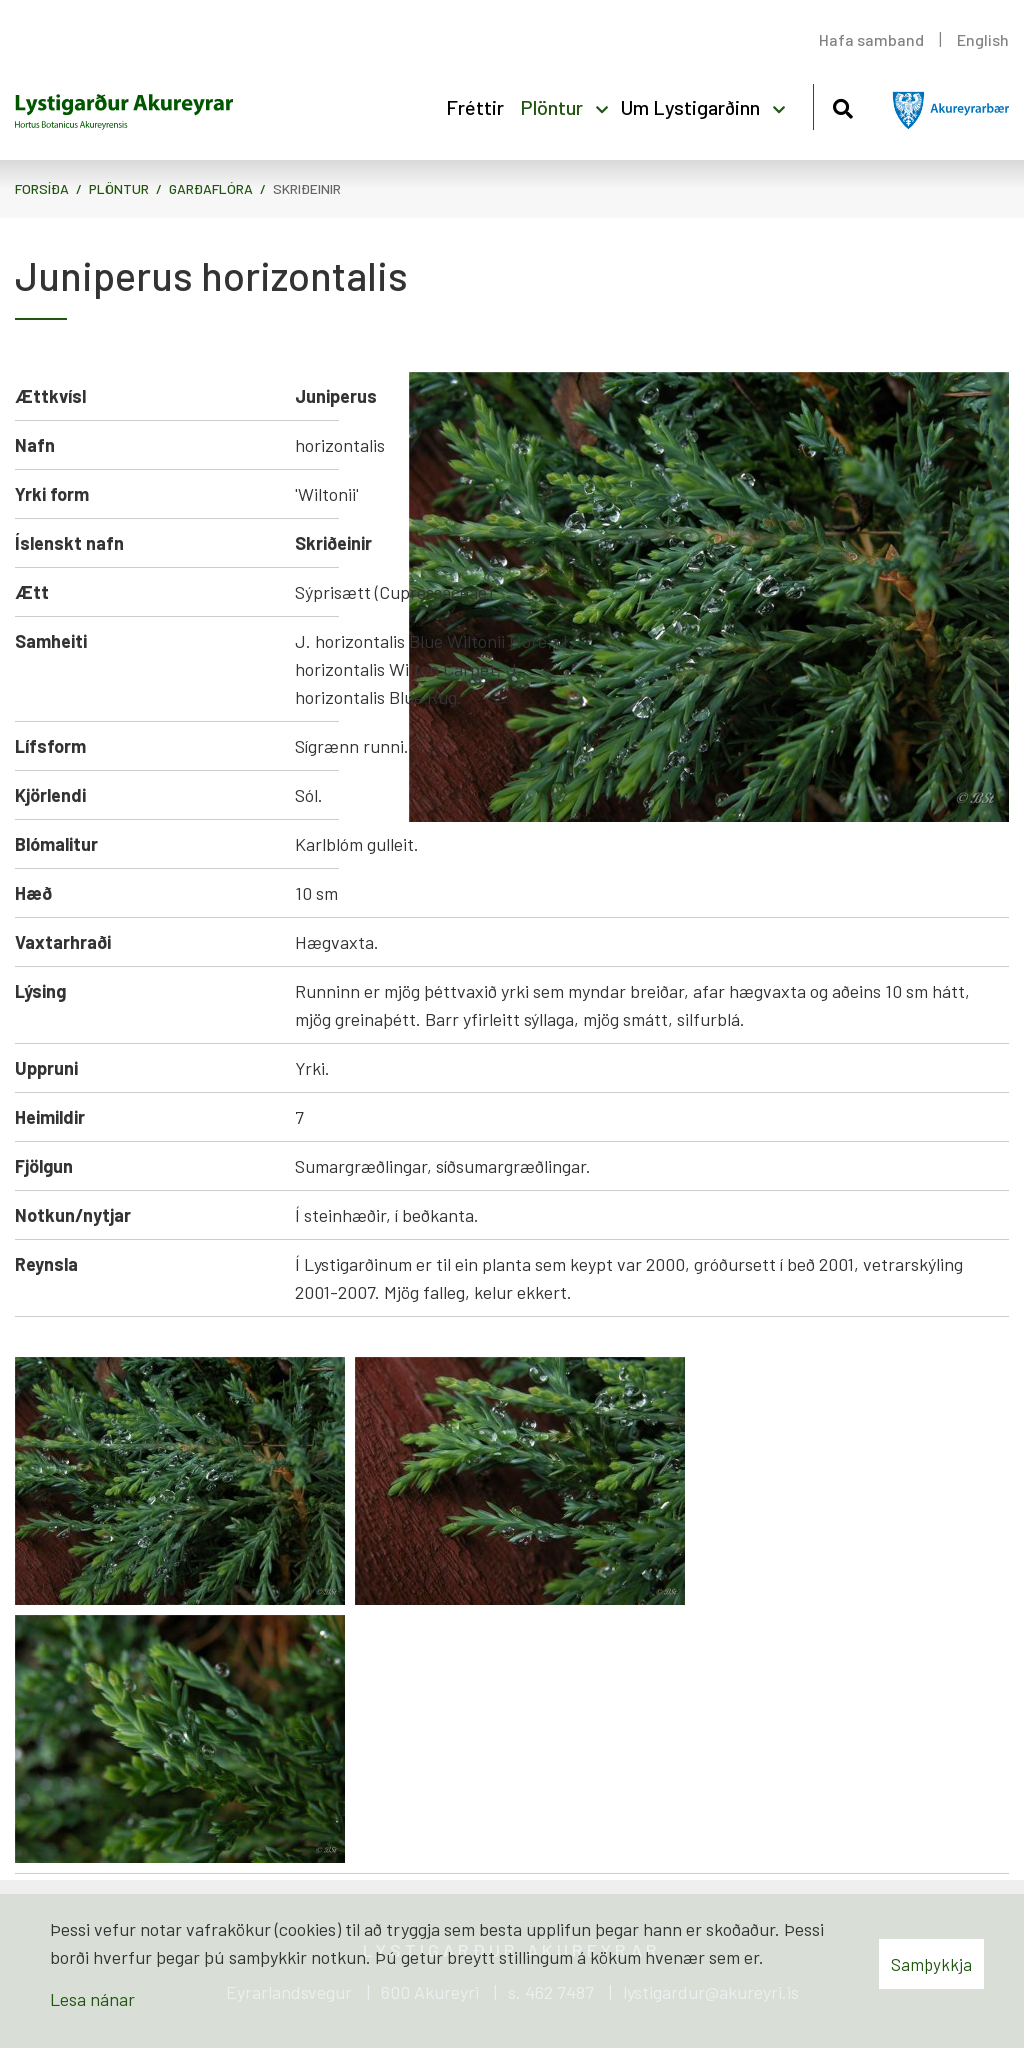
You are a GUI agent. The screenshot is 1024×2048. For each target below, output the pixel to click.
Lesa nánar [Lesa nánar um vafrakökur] (92, 1999)
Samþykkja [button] (931, 1964)
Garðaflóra (211, 188)
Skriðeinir (307, 188)
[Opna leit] (842, 105)
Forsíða (42, 188)
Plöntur (119, 188)
